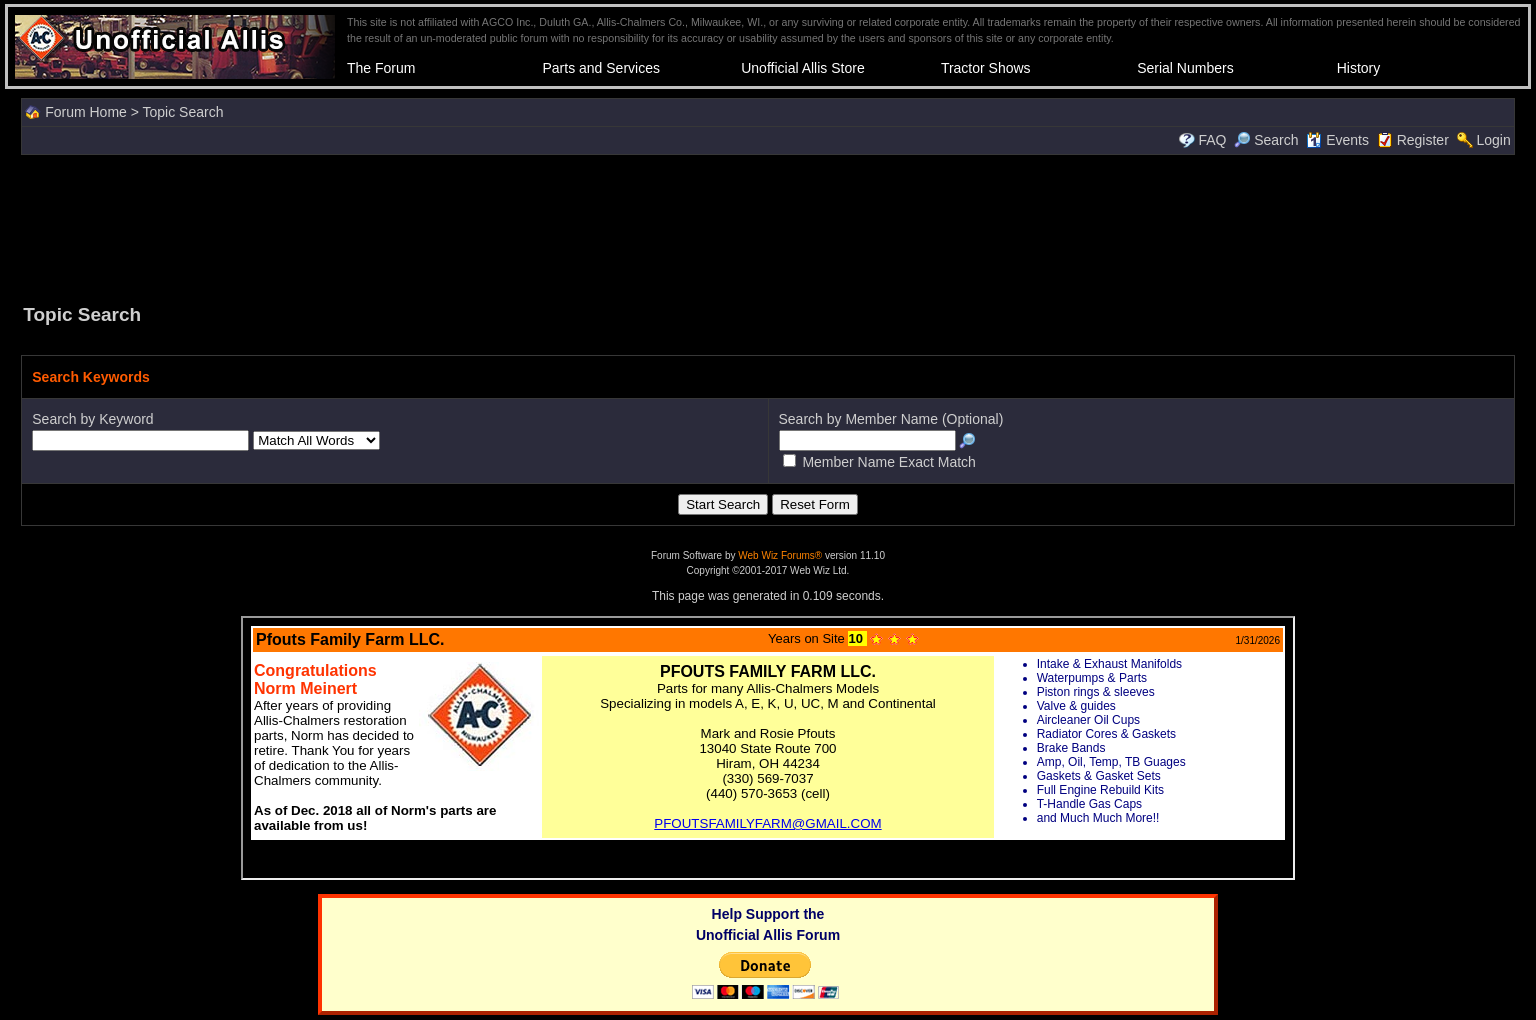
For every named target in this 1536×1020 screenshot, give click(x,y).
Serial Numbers (1185, 68)
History (1359, 68)
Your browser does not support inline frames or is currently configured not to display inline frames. (768, 748)
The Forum (381, 68)
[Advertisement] (768, 227)
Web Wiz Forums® (780, 555)
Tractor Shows (986, 68)
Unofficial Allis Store (802, 68)
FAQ (1212, 140)
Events (1337, 140)
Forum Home (86, 112)
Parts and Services (601, 68)
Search (1266, 140)
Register (1423, 140)
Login (1493, 140)
